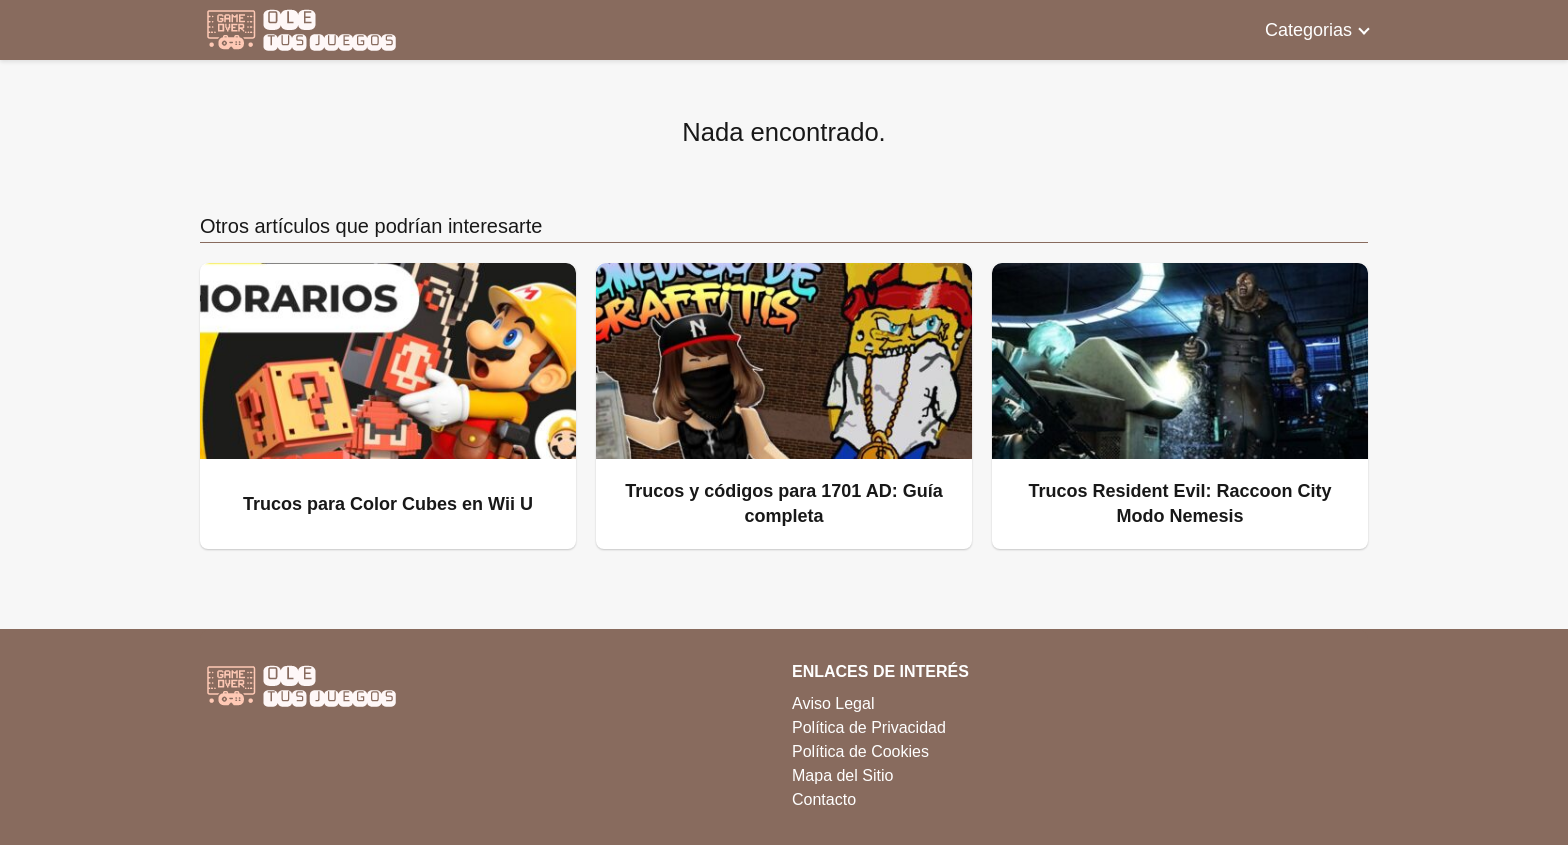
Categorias (1308, 30)
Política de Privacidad (869, 727)
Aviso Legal (833, 703)
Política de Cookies (860, 751)
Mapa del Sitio (842, 775)
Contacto (824, 799)
